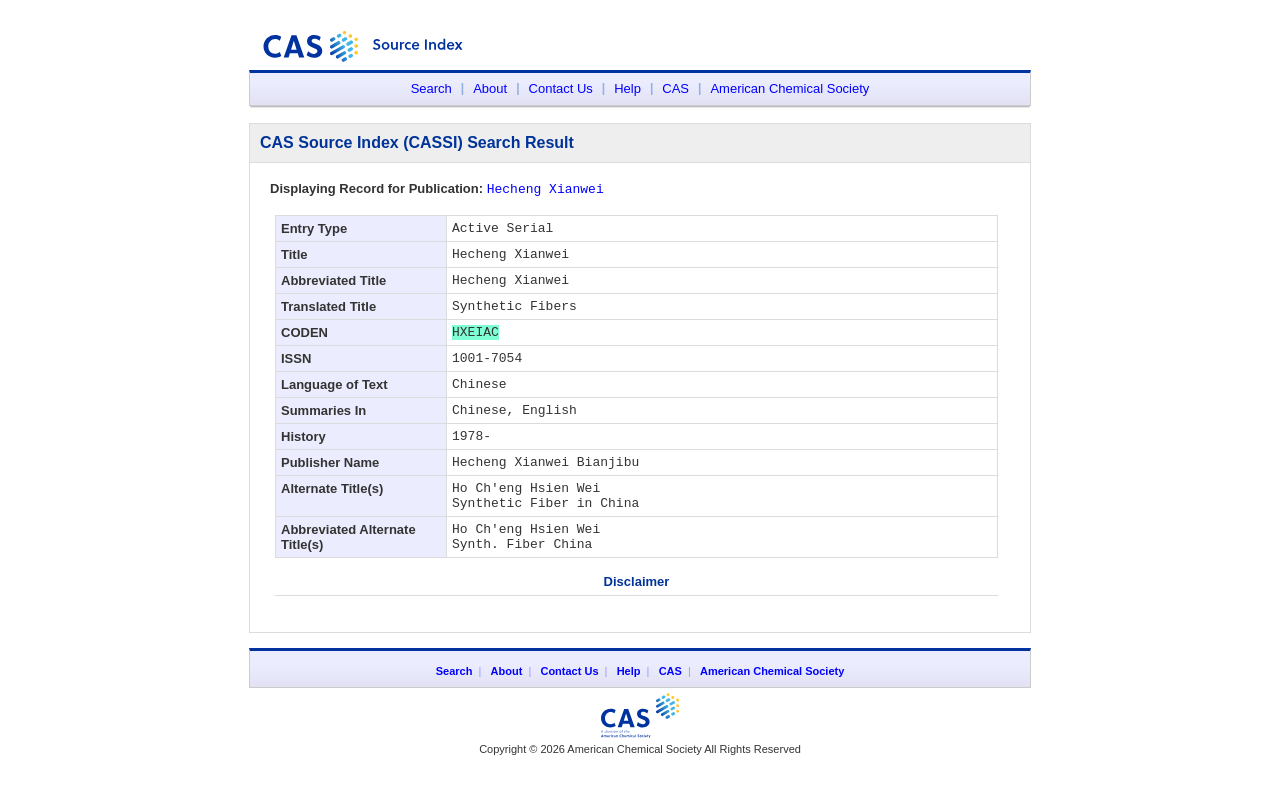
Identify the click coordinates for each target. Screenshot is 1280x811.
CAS (675, 88)
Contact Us (561, 88)
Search (431, 88)
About (490, 88)
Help (627, 88)
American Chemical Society (789, 88)
